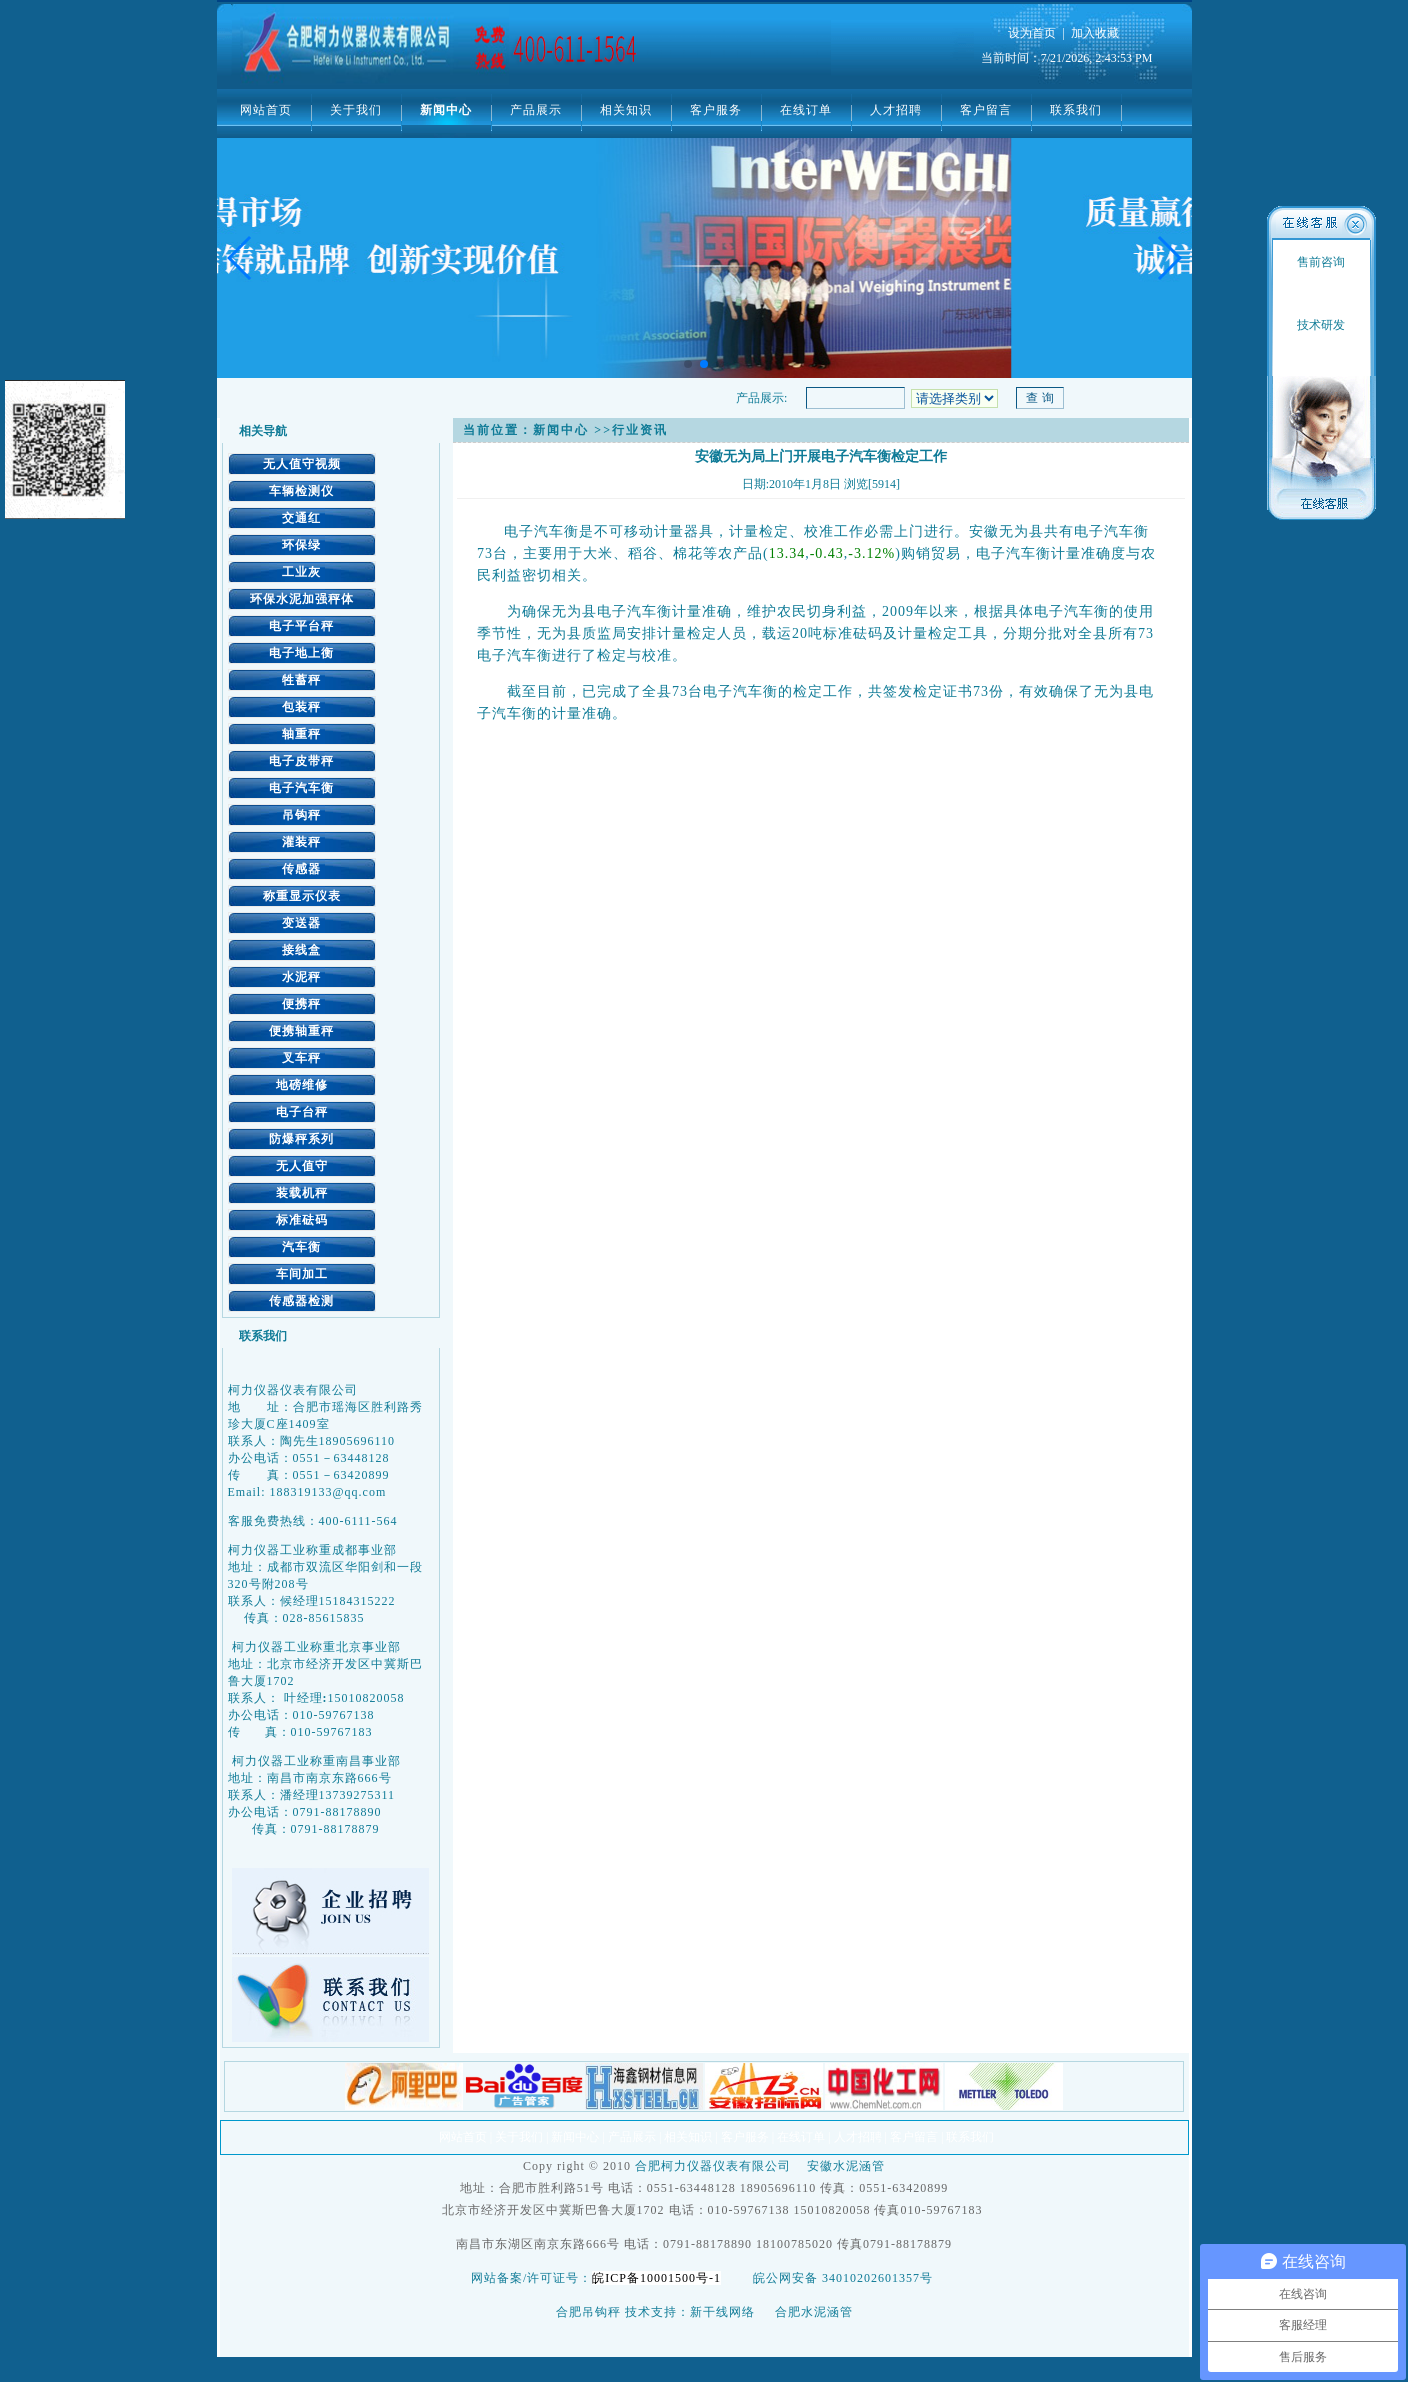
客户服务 (716, 110)
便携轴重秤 (301, 1031)
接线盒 (301, 950)
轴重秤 (301, 734)
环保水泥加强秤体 (302, 599)
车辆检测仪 (301, 491)
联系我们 (1076, 110)
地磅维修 (302, 1085)
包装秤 (301, 707)
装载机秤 (302, 1193)
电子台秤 (302, 1112)
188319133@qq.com (328, 1492)
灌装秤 (301, 842)
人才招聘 (896, 110)
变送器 (301, 923)
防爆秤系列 (301, 1139)
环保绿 (301, 545)
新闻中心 (446, 110)
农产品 (740, 553)
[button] (1168, 258)
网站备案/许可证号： (600, 2278)
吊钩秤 (301, 815)
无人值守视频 (302, 464)
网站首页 (266, 110)
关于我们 (356, 110)
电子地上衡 (301, 653)
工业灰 (301, 572)
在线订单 (806, 110)
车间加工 (302, 1274)
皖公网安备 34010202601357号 (843, 2278)
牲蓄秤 (301, 680)
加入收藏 (1095, 33)
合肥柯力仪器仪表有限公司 (713, 2166)
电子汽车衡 (301, 788)
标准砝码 (302, 1220)
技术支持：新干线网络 (690, 2312)
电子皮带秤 (301, 761)
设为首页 (1032, 33)
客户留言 (986, 110)
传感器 (301, 869)
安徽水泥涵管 (846, 2166)
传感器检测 (301, 1301)
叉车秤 (301, 1058)
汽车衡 (301, 1247)
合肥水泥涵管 (814, 2312)
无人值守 (302, 1166)
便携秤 (301, 1004)
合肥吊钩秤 (588, 2312)
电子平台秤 (301, 626)
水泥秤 (301, 977)
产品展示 (536, 110)
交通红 (301, 518)
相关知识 (626, 110)
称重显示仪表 (302, 896)
